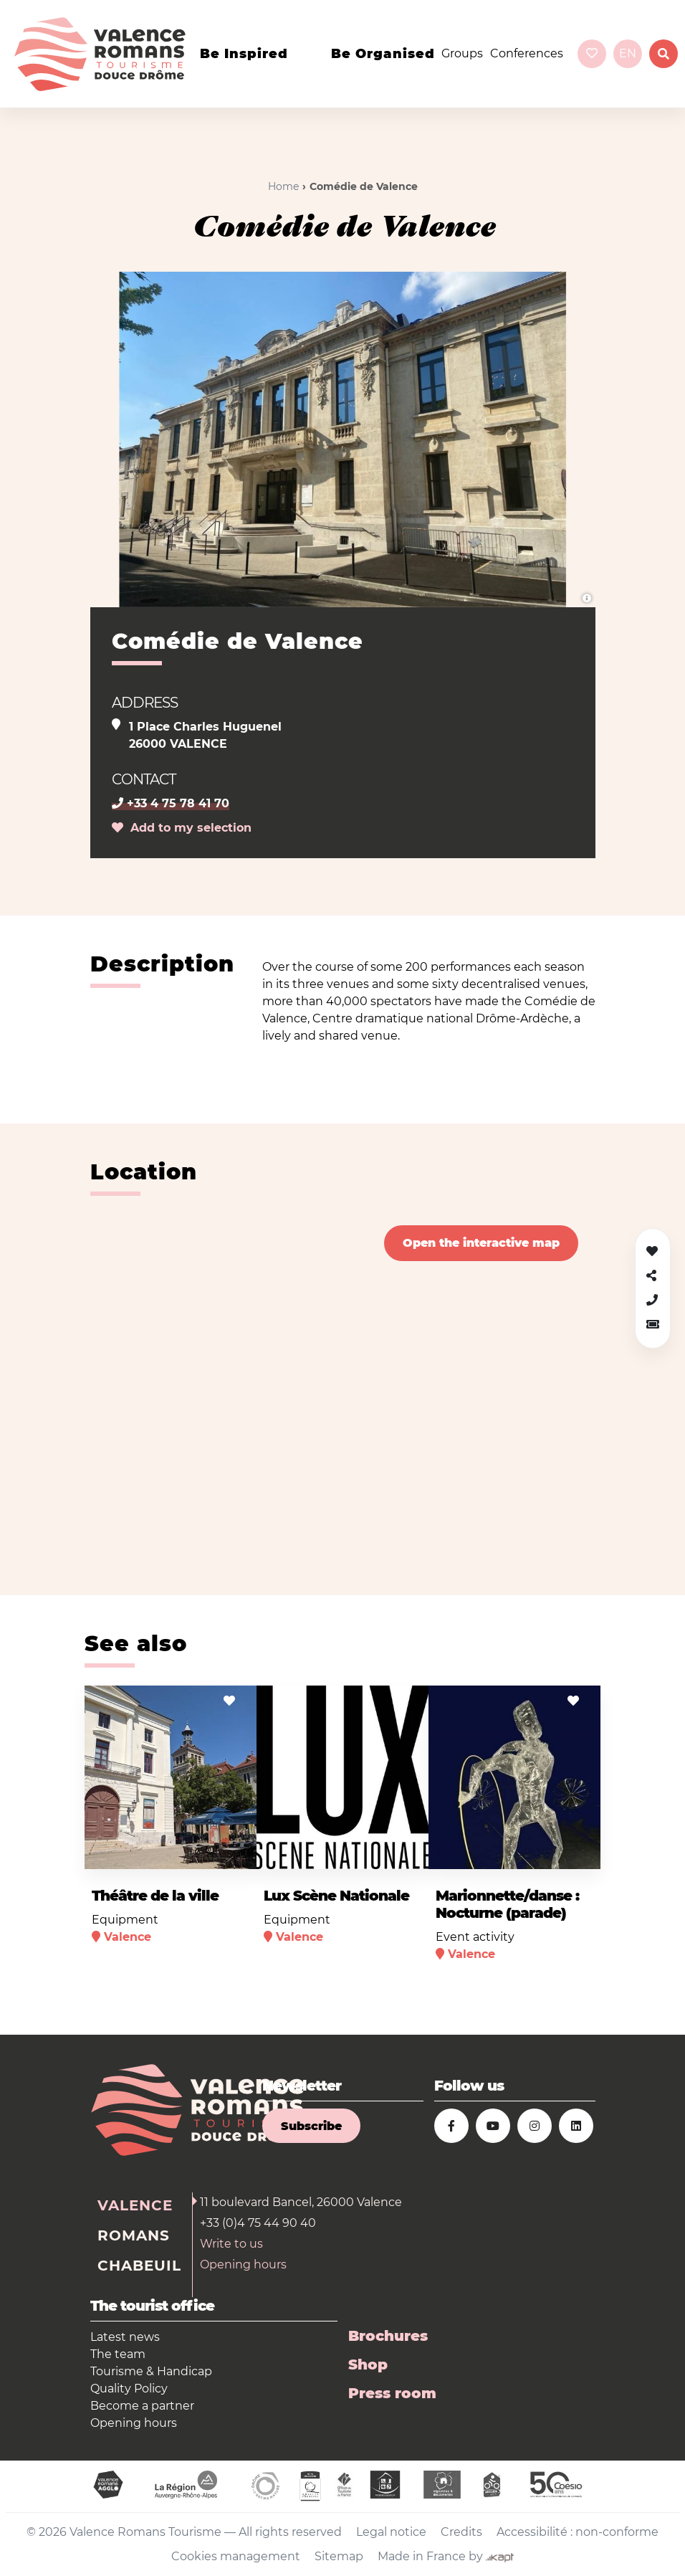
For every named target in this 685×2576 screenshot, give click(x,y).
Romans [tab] (133, 2235)
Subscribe (311, 2126)
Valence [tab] (135, 2205)
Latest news (125, 2337)
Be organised (383, 54)
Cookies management (235, 2556)
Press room (392, 2393)
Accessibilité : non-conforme (577, 2532)
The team (117, 2354)
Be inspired (244, 54)
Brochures (388, 2335)
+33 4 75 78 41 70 (170, 803)
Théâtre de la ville (155, 1895)
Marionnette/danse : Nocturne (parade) (507, 1904)
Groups (462, 53)
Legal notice (391, 2532)
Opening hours (243, 2264)
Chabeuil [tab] (139, 2265)
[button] (652, 1324)
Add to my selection (182, 828)
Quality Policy (129, 2388)
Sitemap (339, 2556)
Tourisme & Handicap (151, 2371)
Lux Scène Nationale (336, 1895)
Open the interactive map (481, 1243)
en (627, 53)
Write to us (231, 2244)
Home (283, 186)
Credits (461, 2532)
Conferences (526, 53)
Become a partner (142, 2406)
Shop (368, 2364)
